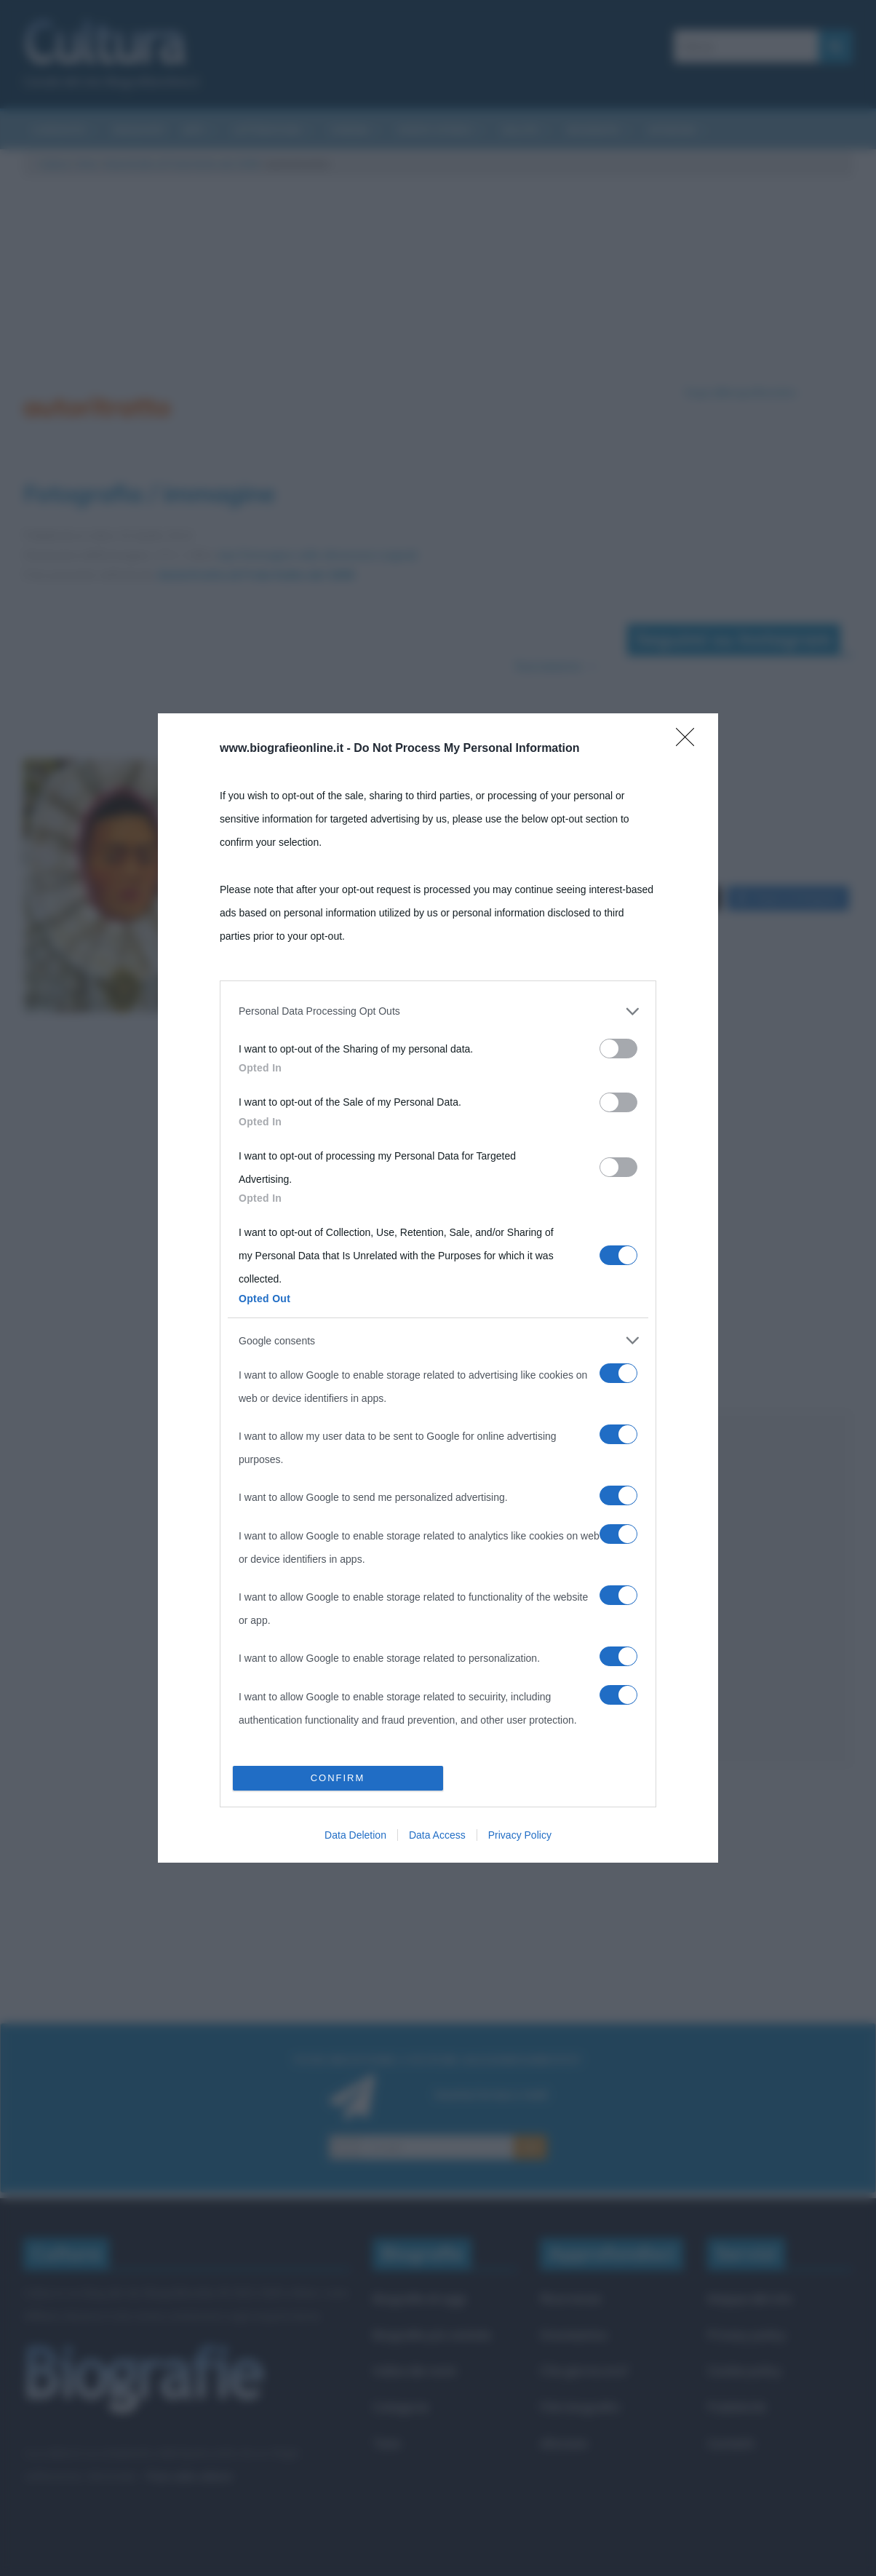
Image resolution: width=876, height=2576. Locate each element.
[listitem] (438, 1340)
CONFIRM (338, 1448)
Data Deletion (355, 1505)
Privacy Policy (520, 1505)
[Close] (690, 1071)
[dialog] (438, 1288)
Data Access (437, 1505)
